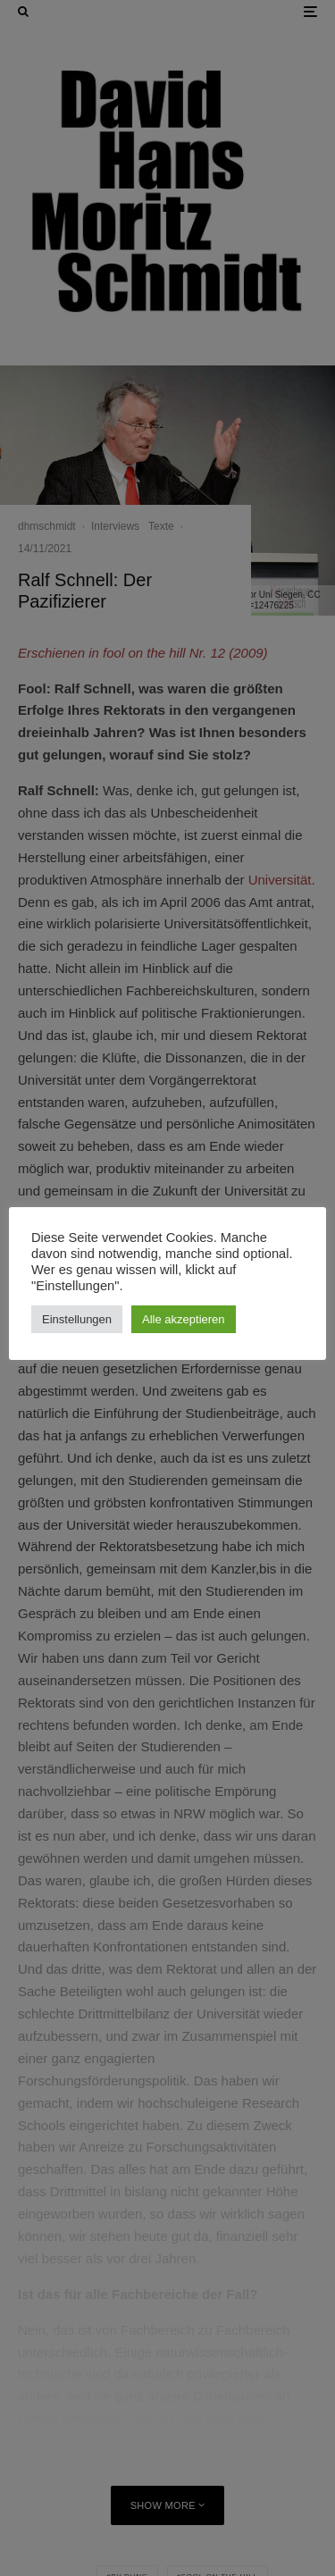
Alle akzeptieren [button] (183, 1319)
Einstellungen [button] (77, 1319)
